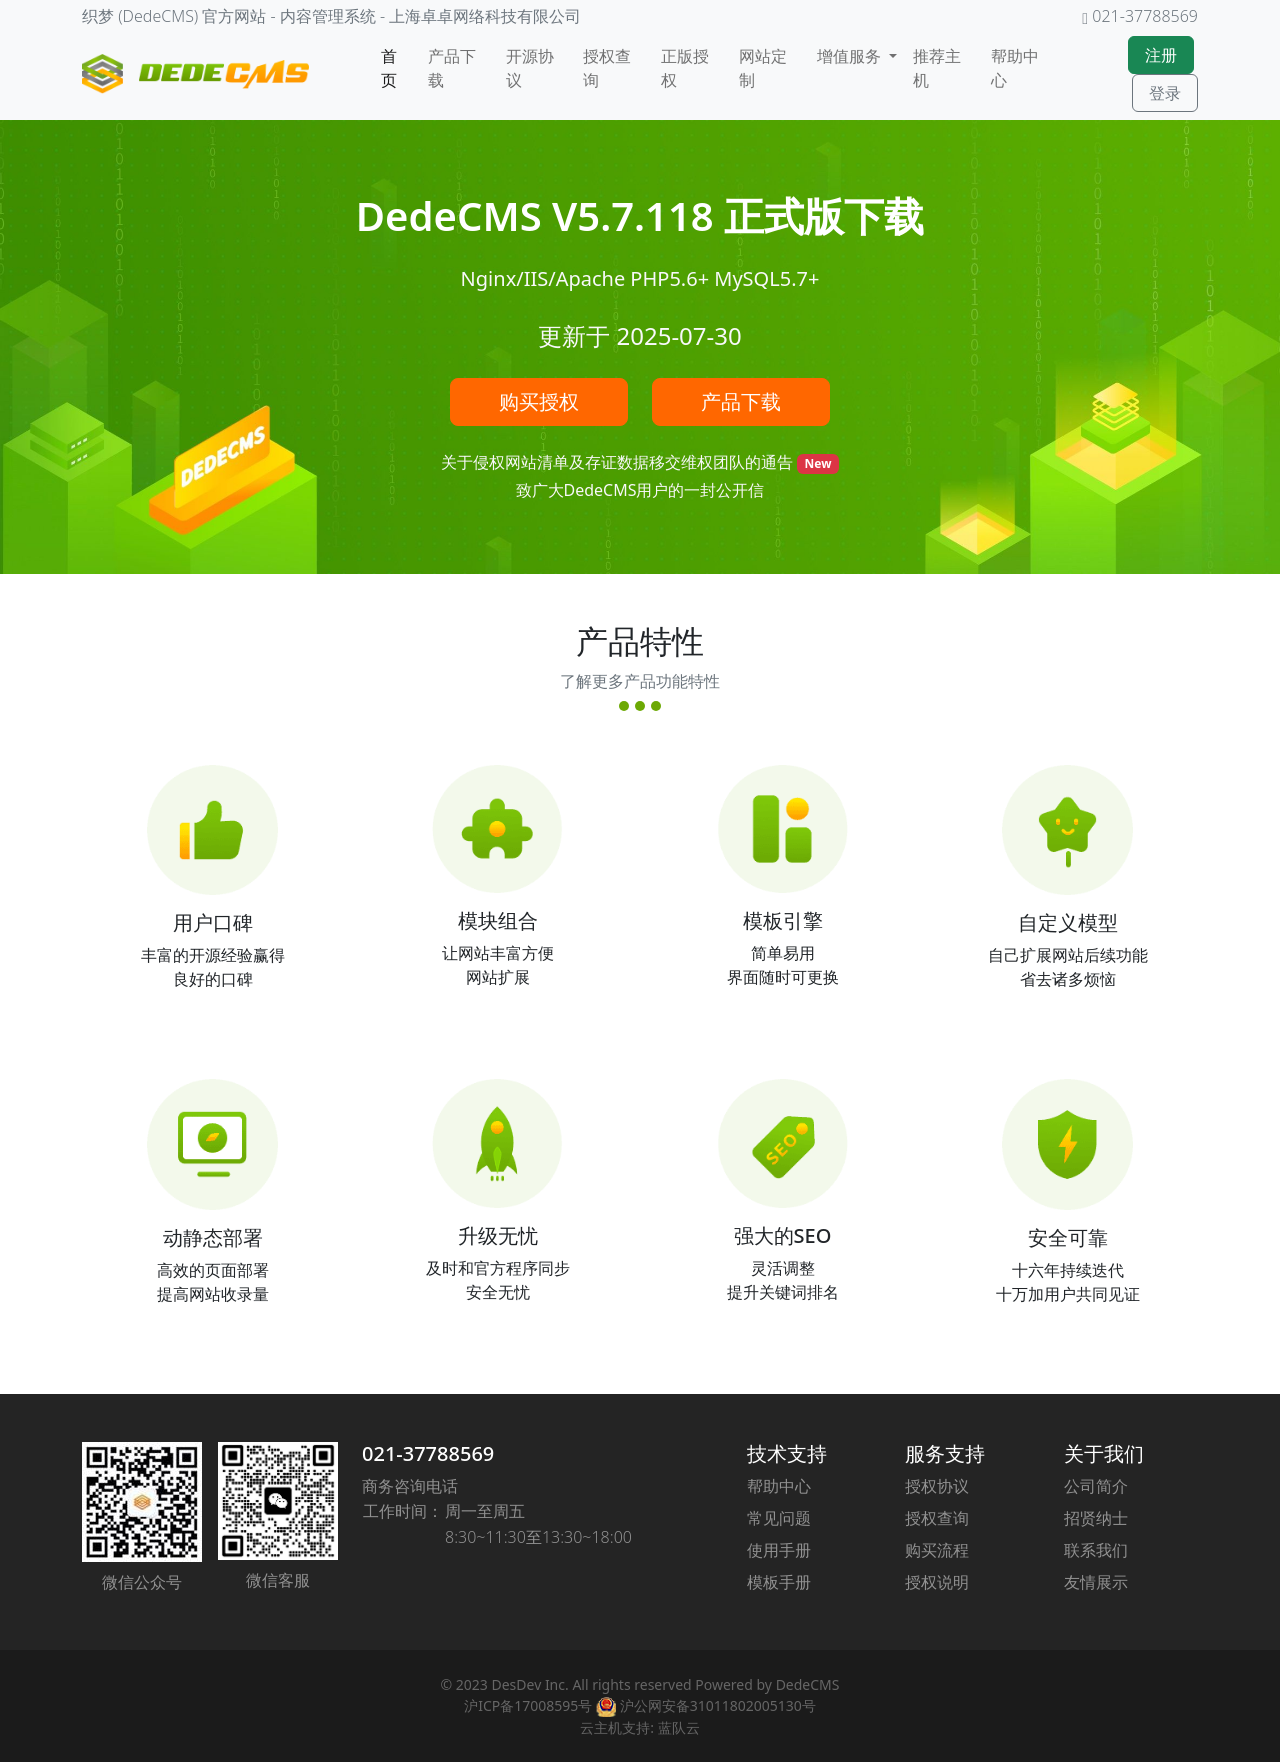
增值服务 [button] (851, 56)
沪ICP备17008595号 (528, 1705)
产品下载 (452, 68)
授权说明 (937, 1582)
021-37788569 (428, 1453)
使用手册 (779, 1550)
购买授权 (539, 401)
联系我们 (1096, 1550)
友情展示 (1096, 1582)
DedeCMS (808, 1684)
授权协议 (937, 1486)
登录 (1165, 93)
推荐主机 (937, 68)
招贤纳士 (1096, 1518)
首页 (389, 68)
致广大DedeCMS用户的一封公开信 (640, 490)
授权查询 (607, 68)
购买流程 (937, 1550)
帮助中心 (1015, 68)
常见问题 (779, 1518)
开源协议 (530, 68)
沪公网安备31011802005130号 (706, 1705)
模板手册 (779, 1582)
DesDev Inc (528, 1684)
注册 (1161, 55)
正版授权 (685, 68)
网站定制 (763, 68)
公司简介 (1096, 1486)
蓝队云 (679, 1727)
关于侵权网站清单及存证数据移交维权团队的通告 (619, 462)
